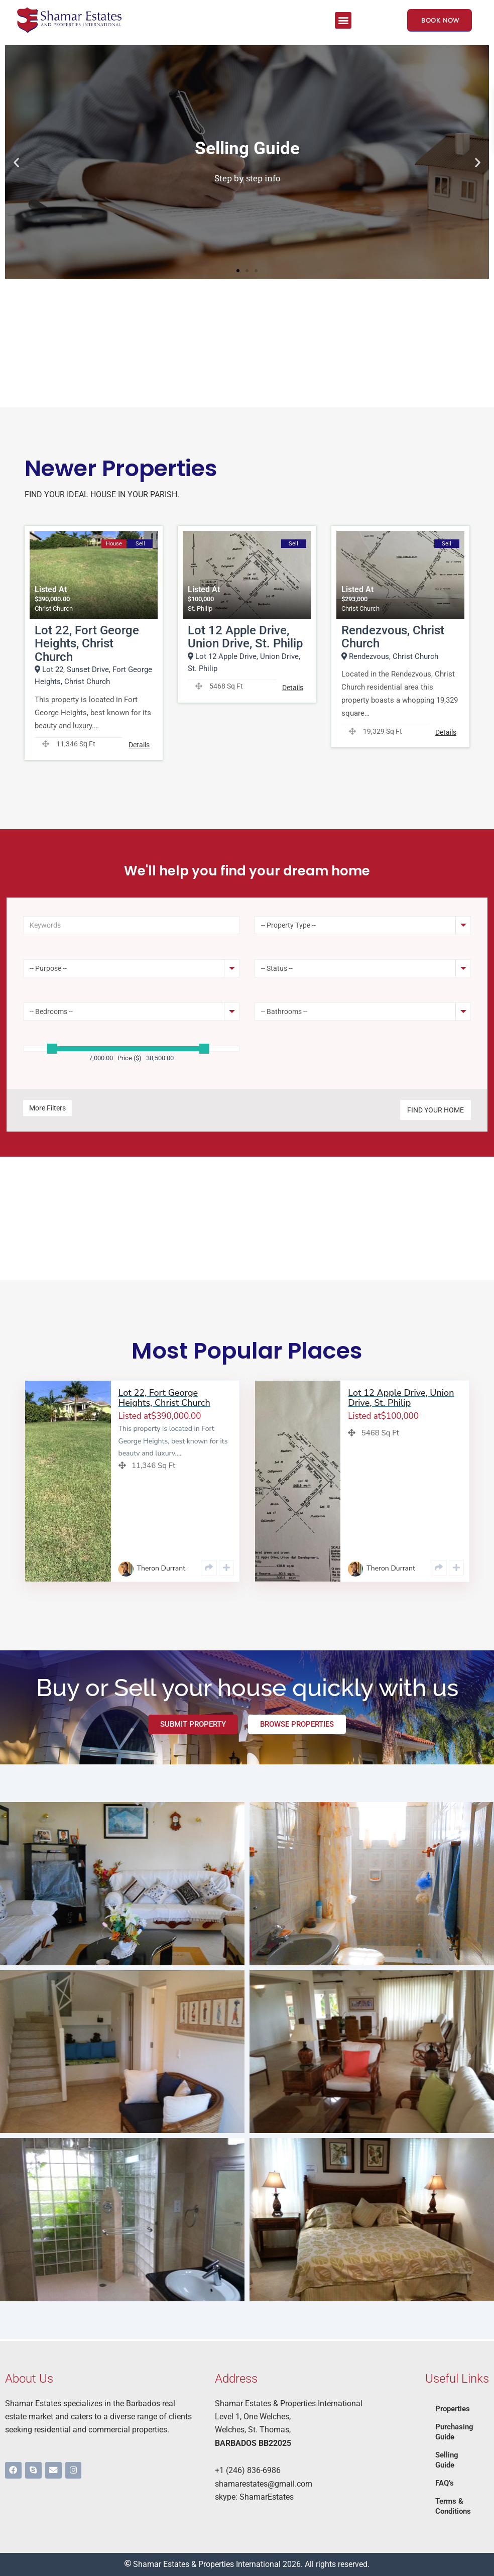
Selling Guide (447, 2460)
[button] (343, 20)
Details (139, 748)
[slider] (52, 1051)
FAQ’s (445, 2483)
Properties (454, 2409)
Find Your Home (435, 1112)
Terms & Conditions (454, 2506)
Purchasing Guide (455, 2432)
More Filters (47, 1110)
